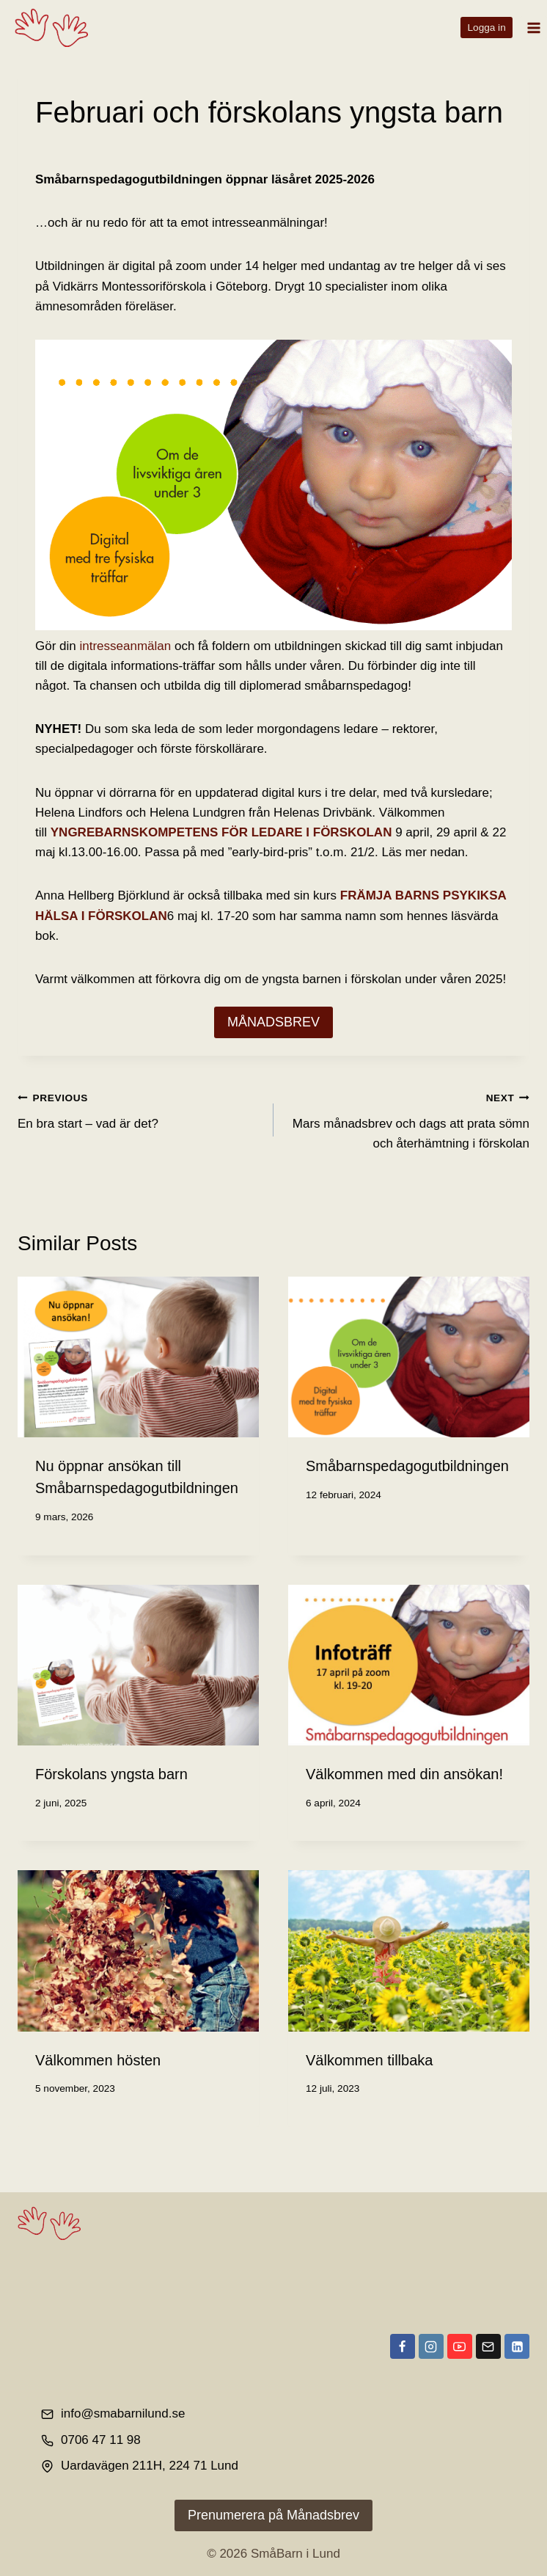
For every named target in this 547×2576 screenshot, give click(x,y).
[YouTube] (459, 2346)
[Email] (488, 2346)
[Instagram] (431, 2346)
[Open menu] (533, 27)
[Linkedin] (516, 2346)
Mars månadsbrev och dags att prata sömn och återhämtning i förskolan (407, 1118)
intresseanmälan (125, 646)
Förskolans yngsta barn (111, 1774)
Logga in (487, 27)
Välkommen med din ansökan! (404, 1774)
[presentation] (138, 1357)
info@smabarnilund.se (123, 2413)
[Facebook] (402, 2346)
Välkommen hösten (98, 2060)
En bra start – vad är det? (139, 1109)
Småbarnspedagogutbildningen (407, 1466)
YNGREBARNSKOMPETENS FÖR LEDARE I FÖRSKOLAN (221, 832)
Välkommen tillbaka (369, 2060)
